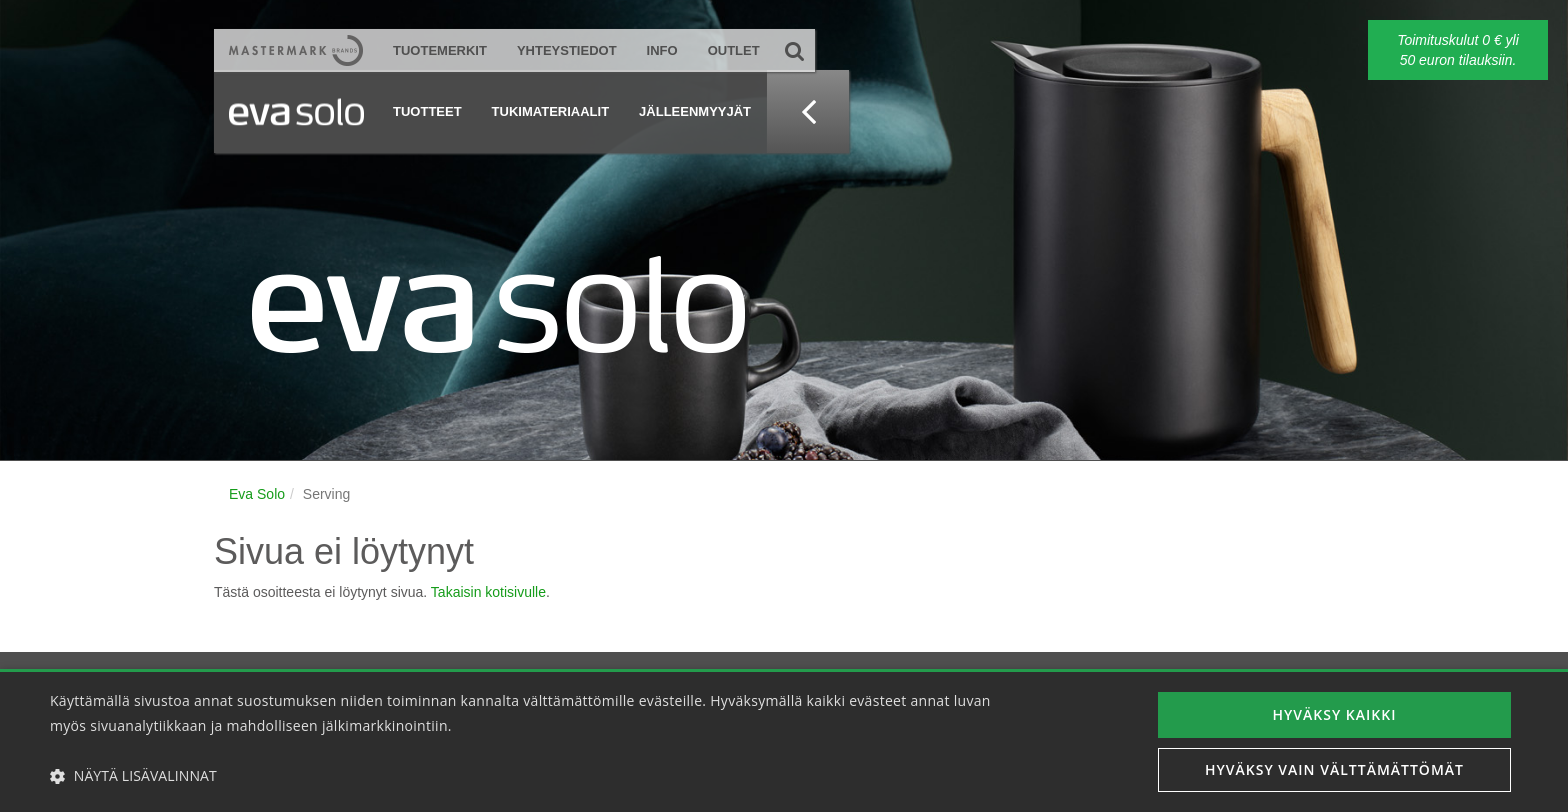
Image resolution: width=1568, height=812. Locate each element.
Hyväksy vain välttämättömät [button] (1334, 769)
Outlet (734, 50)
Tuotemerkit (440, 50)
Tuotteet (427, 111)
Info (662, 50)
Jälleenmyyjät (695, 111)
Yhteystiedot (567, 50)
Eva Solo (257, 494)
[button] (527, 776)
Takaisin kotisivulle (488, 592)
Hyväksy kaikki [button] (1335, 714)
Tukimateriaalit (550, 111)
